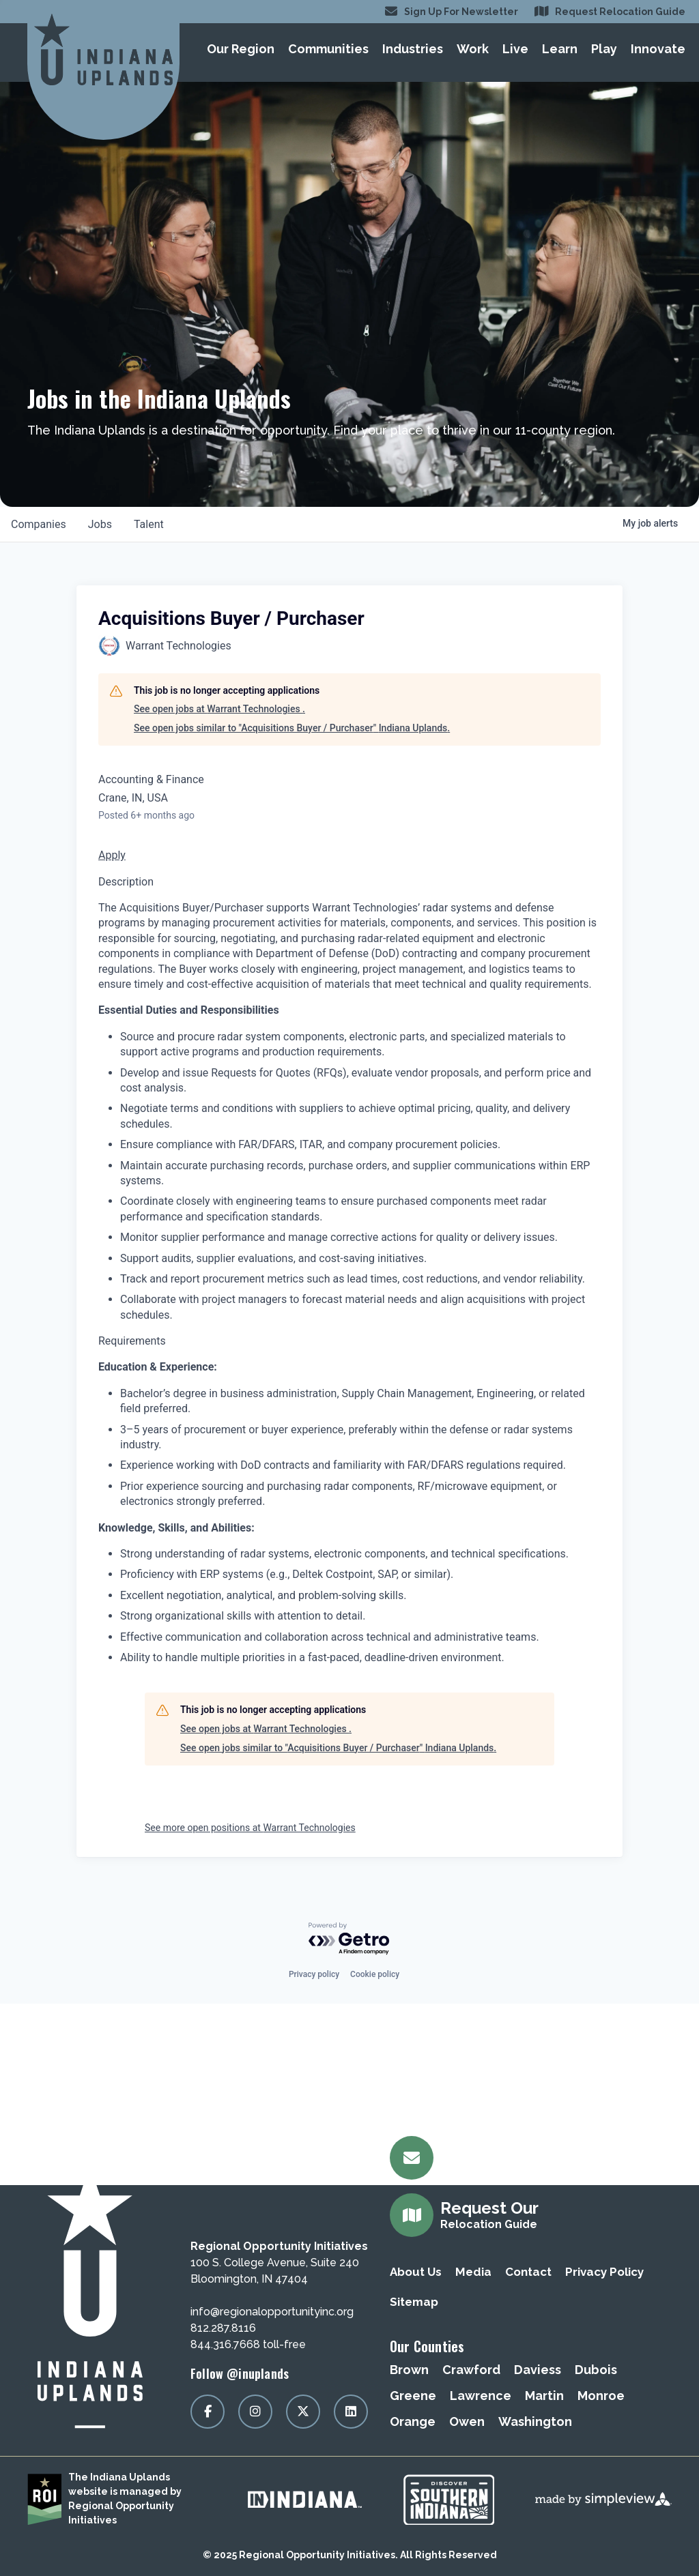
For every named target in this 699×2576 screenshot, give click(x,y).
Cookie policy (374, 1974)
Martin (544, 2395)
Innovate (658, 49)
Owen (467, 2421)
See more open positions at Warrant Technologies (250, 1827)
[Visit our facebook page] (207, 2412)
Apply (112, 855)
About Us (416, 2272)
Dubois (596, 2369)
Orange (413, 2421)
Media (473, 2272)
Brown (409, 2369)
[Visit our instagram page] (255, 2412)
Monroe (601, 2395)
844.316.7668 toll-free (248, 2344)
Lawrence (480, 2395)
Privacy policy (314, 1974)
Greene (413, 2395)
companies (38, 524)
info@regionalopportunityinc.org (272, 2311)
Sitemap (414, 2302)
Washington (535, 2421)
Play (604, 49)
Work (473, 49)
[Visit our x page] (303, 2412)
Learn (559, 49)
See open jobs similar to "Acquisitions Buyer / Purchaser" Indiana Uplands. (292, 727)
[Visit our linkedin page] (351, 2412)
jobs (100, 524)
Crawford (471, 2369)
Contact (528, 2272)
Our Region (240, 49)
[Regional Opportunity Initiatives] (103, 49)
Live (515, 49)
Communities (328, 49)
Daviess (537, 2369)
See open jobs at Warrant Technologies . (219, 708)
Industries (412, 49)
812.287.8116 (223, 2328)
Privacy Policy (604, 2272)
